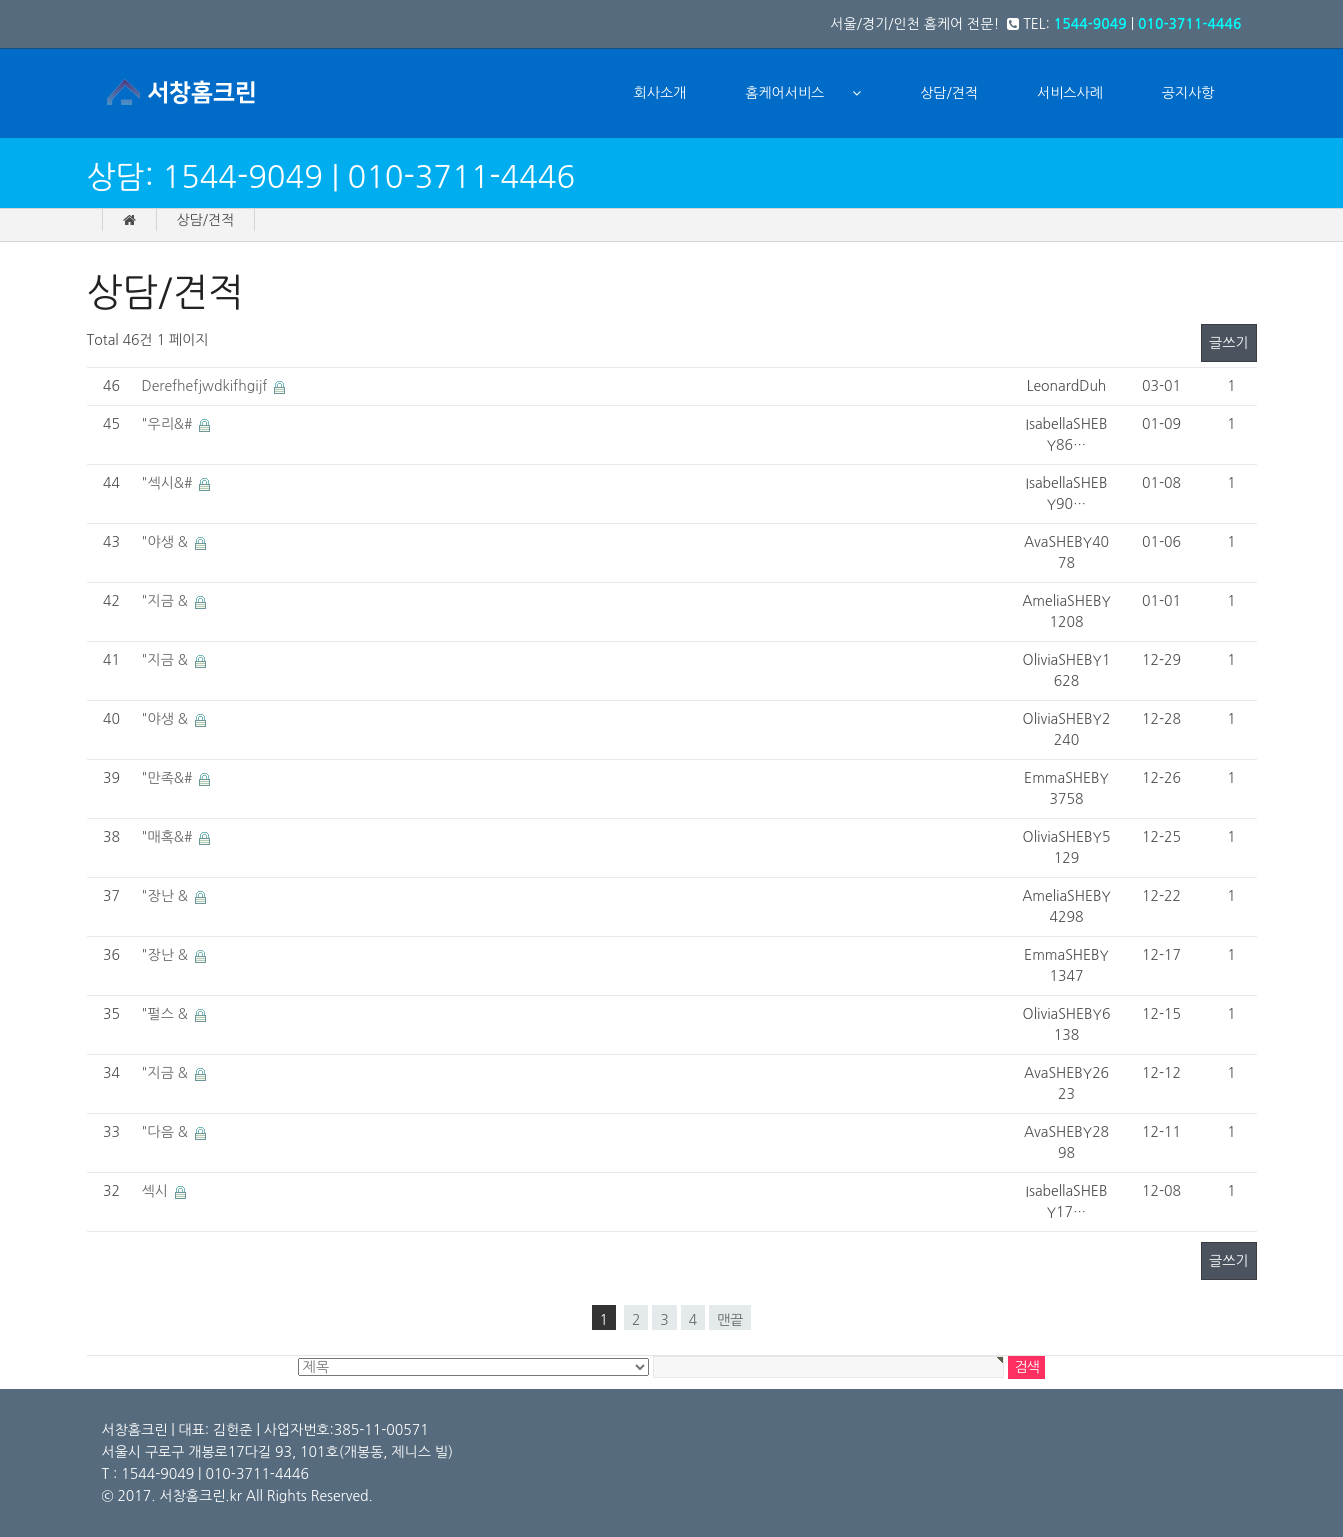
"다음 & (167, 1132)
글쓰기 (1228, 343)
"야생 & (167, 542)
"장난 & (167, 896)
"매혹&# (169, 837)
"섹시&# (169, 483)
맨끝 (730, 1320)
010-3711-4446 (1190, 24)
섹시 (157, 1191)
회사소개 (660, 93)
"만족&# (169, 778)
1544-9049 (1090, 24)
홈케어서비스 (784, 93)
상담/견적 (949, 93)
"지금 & (167, 601)
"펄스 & (167, 1014)
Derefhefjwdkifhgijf (207, 386)
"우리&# (169, 424)
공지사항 (1188, 93)
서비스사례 (1070, 93)
